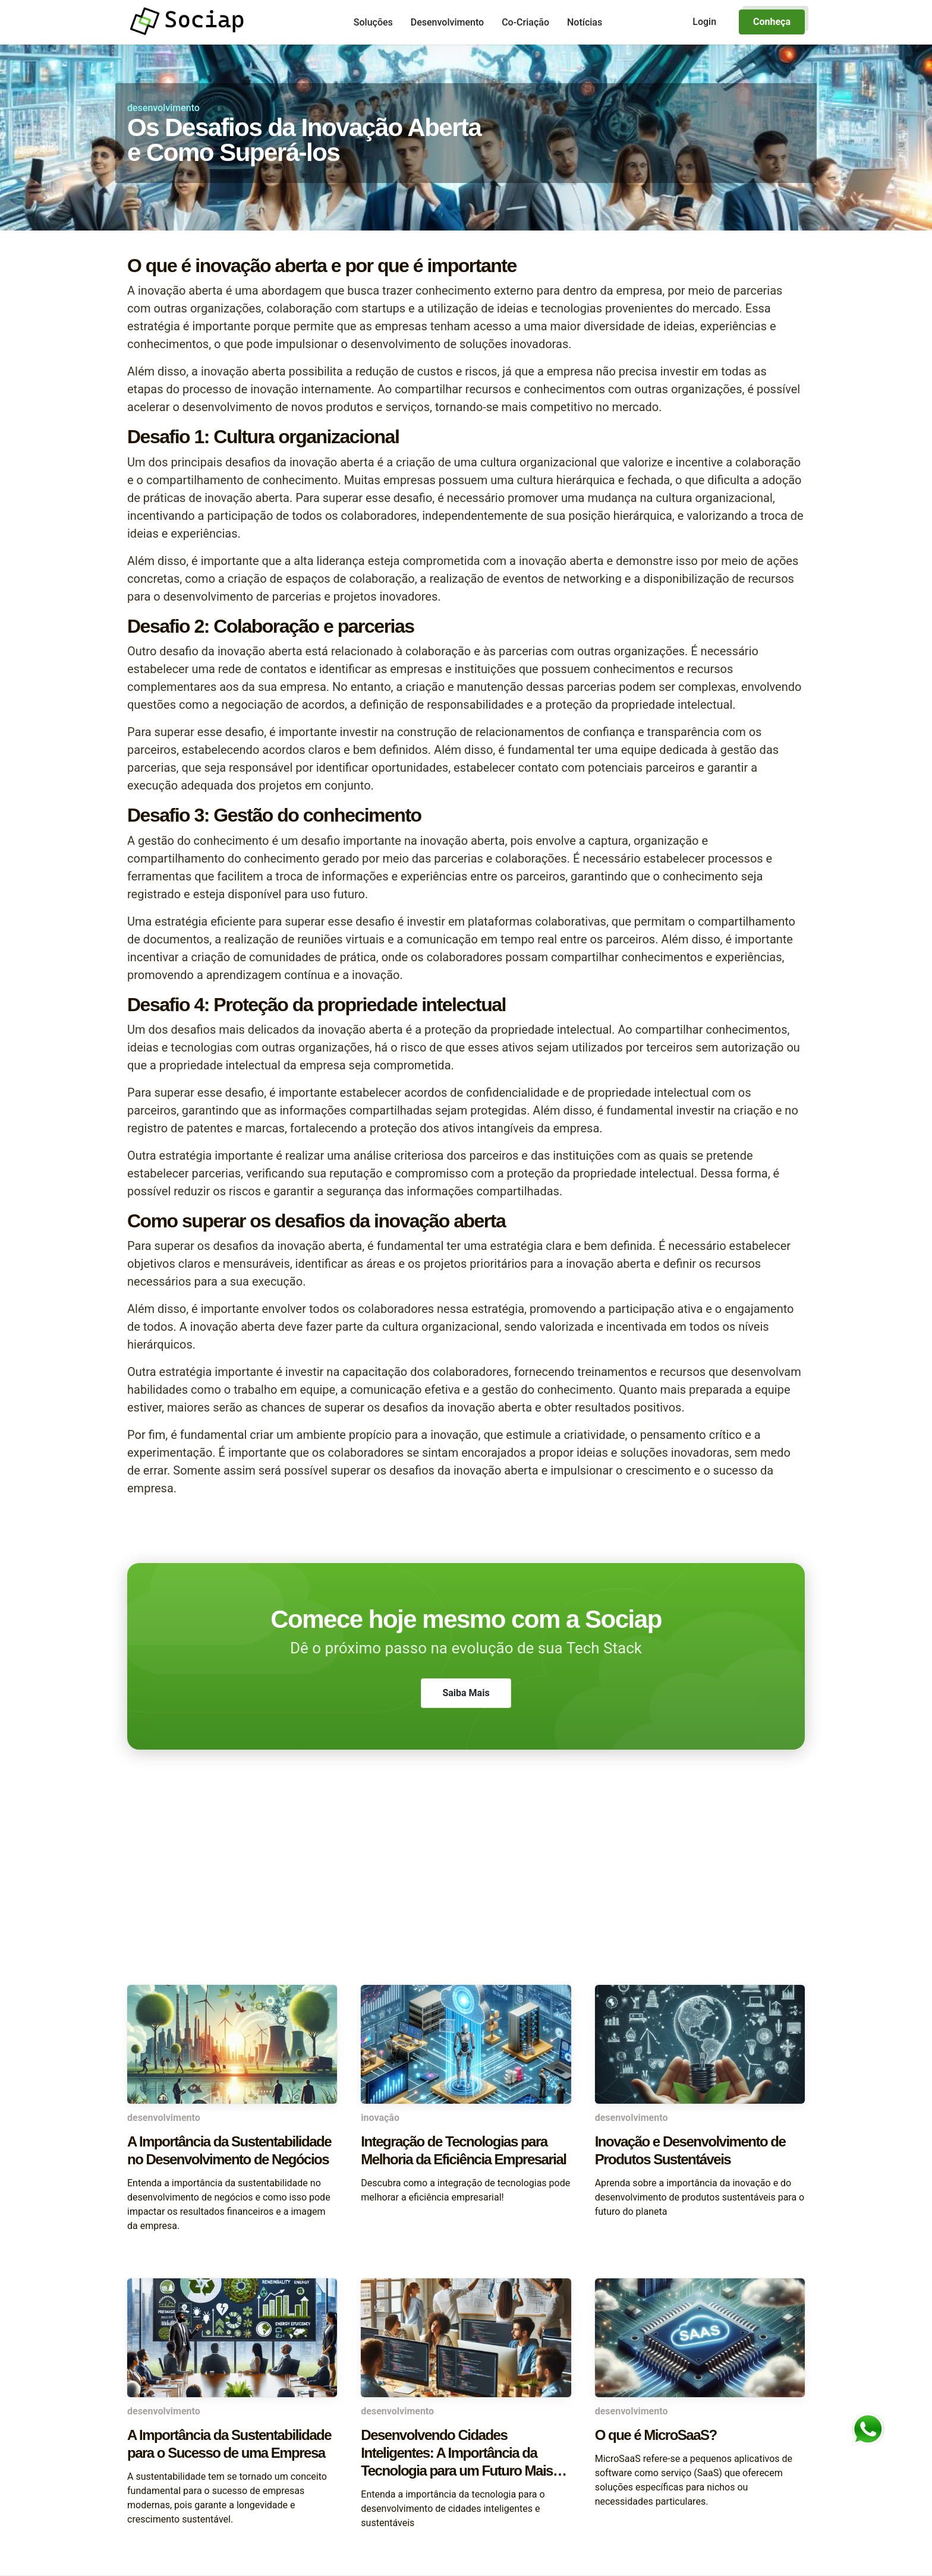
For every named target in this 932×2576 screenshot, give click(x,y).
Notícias (584, 22)
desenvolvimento (163, 107)
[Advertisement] (466, 1890)
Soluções (373, 22)
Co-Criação (525, 22)
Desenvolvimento (447, 22)
